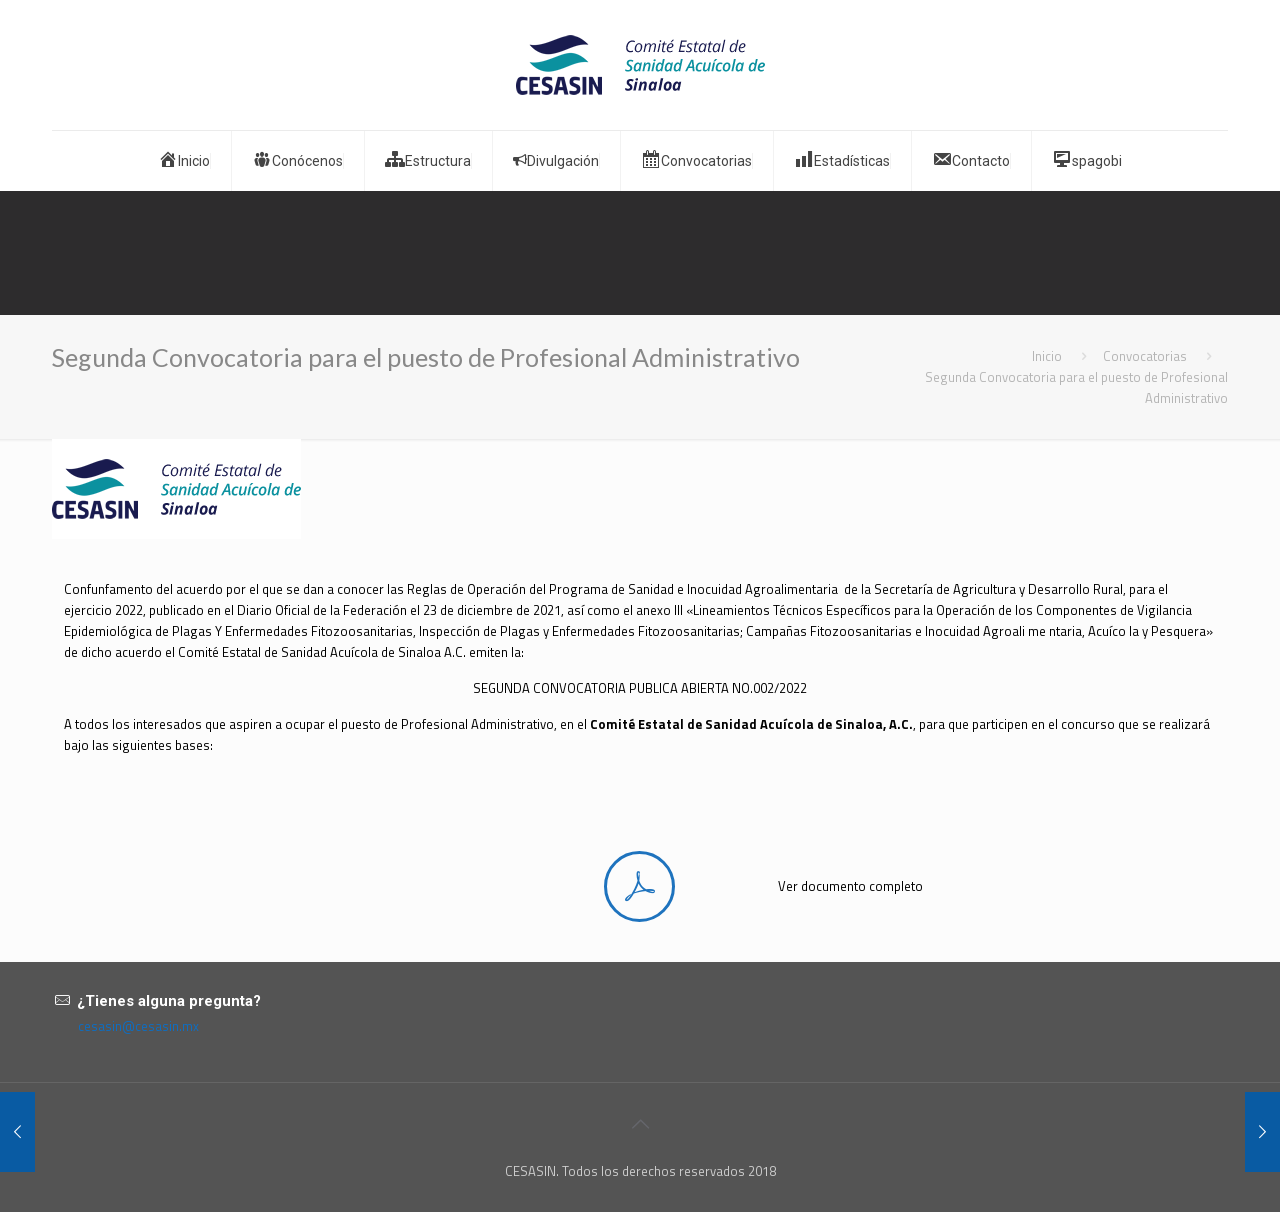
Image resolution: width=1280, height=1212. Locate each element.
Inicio (1047, 356)
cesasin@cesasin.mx (138, 1026)
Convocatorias (1145, 356)
